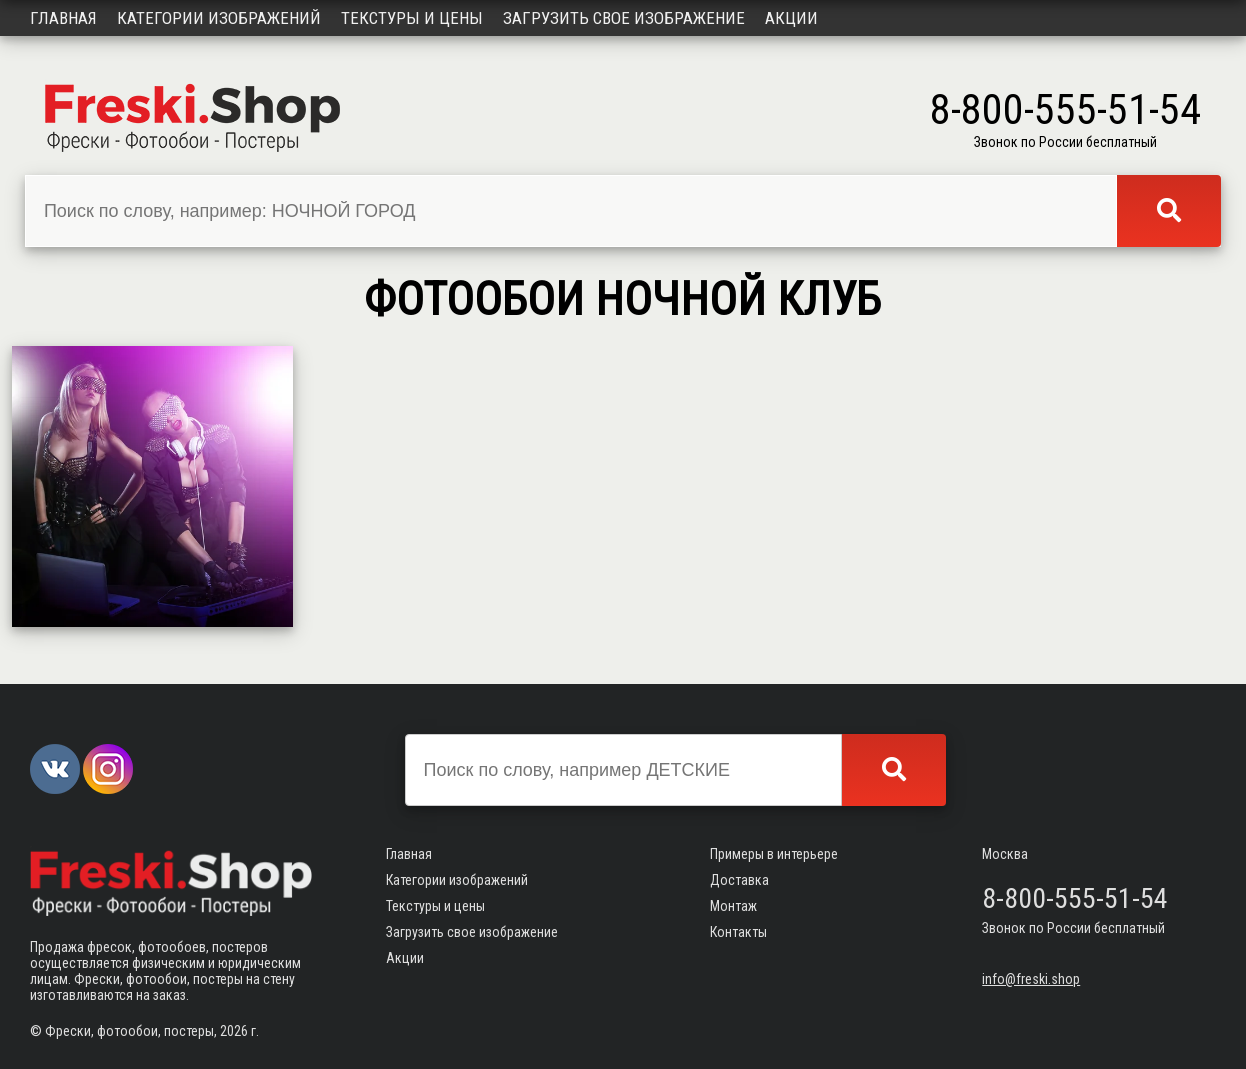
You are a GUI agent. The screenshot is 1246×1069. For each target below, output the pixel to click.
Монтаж (733, 906)
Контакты (738, 932)
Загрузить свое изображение (624, 18)
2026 (234, 1031)
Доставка (739, 880)
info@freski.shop (1031, 979)
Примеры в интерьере (774, 854)
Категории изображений (219, 18)
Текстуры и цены (412, 18)
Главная (63, 18)
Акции (791, 18)
